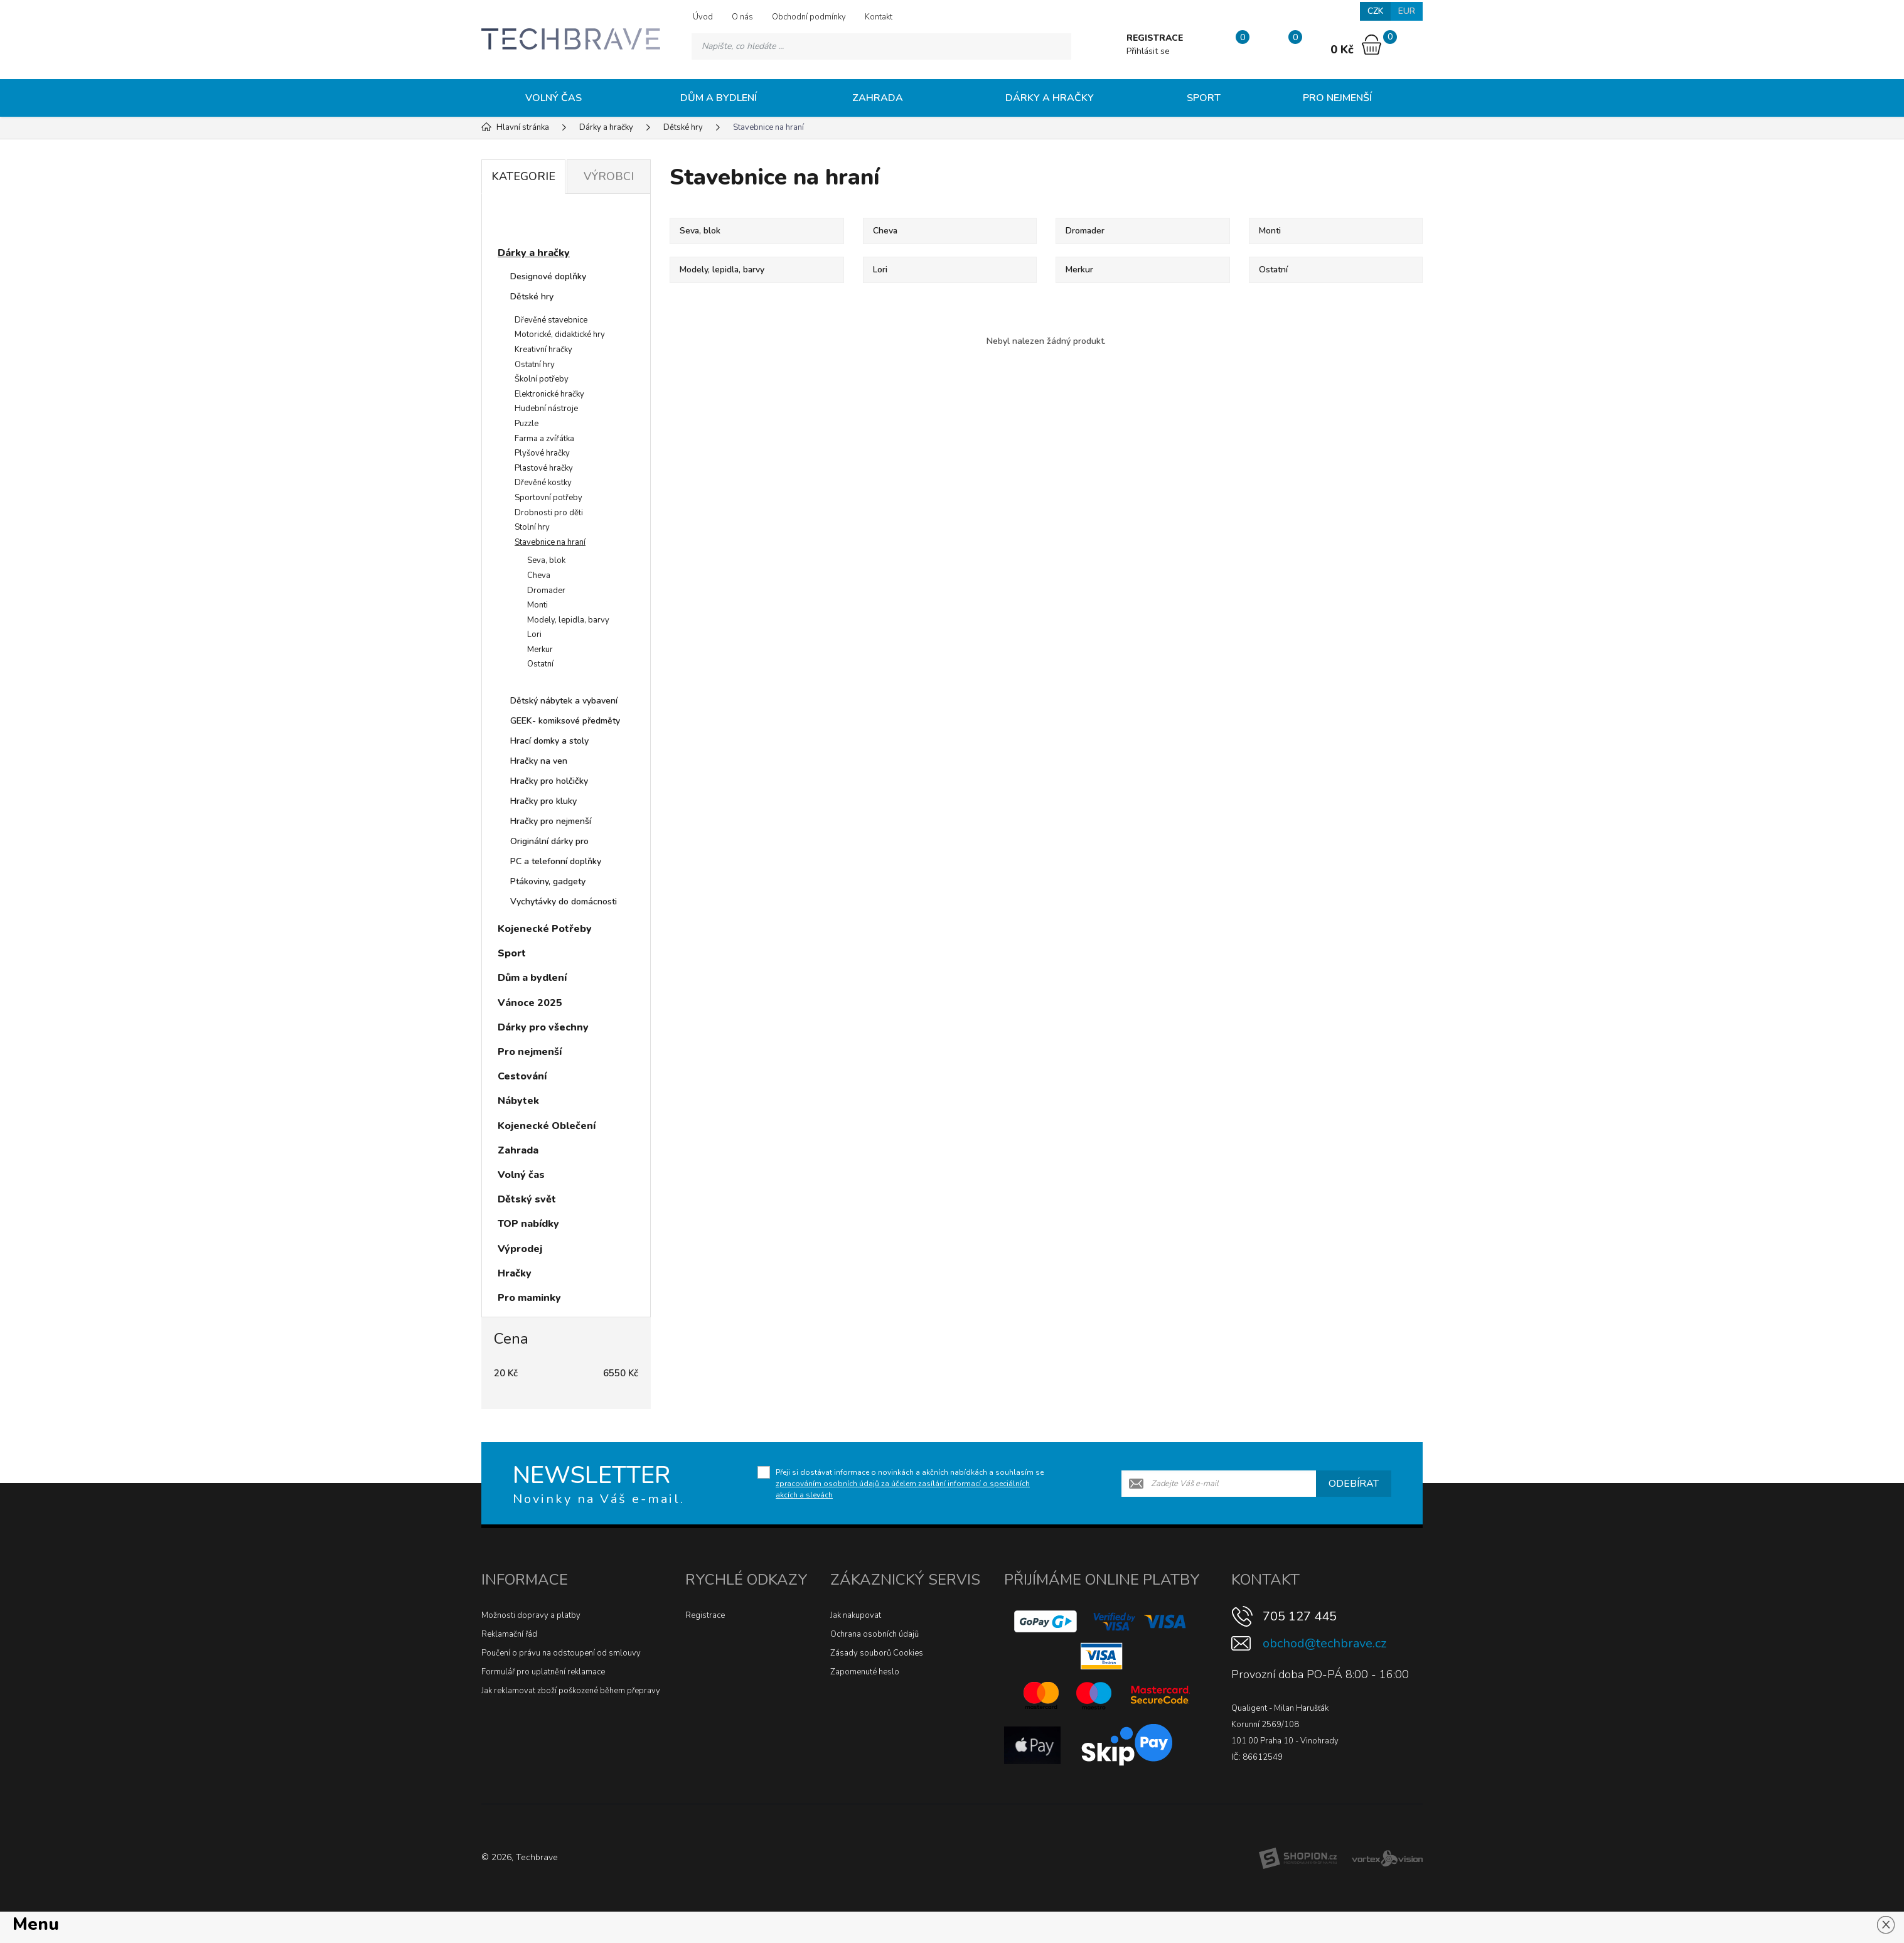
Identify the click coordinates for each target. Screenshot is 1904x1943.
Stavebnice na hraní (550, 542)
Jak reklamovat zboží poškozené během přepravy (570, 1690)
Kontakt (878, 17)
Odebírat (1354, 1484)
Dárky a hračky (1049, 98)
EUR (1406, 11)
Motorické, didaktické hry (560, 334)
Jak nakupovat (855, 1615)
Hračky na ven (538, 761)
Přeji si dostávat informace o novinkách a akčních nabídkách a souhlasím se (910, 1483)
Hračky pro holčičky (549, 781)
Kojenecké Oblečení (547, 1126)
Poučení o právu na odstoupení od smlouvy (561, 1653)
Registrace (705, 1615)
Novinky (529, 222)
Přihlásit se (1147, 51)
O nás (742, 17)
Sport (1204, 98)
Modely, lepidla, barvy (568, 620)
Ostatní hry (535, 364)
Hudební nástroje (546, 408)
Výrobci (609, 176)
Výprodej (520, 1249)
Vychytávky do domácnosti (563, 901)
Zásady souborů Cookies (876, 1653)
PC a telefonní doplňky (555, 861)
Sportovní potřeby (548, 497)
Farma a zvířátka (544, 438)
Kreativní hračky (543, 349)
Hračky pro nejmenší (550, 821)
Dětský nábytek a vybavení (564, 701)
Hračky (515, 1273)
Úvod (703, 17)
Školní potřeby (542, 379)
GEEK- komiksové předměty (565, 721)
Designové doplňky (548, 276)
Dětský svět (527, 1199)
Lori (534, 634)
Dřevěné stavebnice (551, 320)
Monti (537, 605)
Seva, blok (546, 560)
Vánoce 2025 (530, 1003)
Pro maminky (529, 1298)
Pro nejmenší (1337, 98)
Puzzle (526, 423)
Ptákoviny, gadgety (548, 881)
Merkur (540, 649)
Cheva (538, 575)
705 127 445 (1300, 1616)
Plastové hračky (544, 468)
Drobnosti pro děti (549, 512)
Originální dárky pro (549, 841)
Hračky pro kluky (543, 801)
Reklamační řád (509, 1634)
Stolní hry (532, 527)
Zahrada (877, 98)
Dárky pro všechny (543, 1027)
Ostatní (540, 664)
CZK (1375, 11)
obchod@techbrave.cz (1324, 1643)
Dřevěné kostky (543, 482)
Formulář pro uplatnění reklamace (543, 1672)
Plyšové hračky (542, 453)
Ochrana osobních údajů (874, 1634)
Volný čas (553, 98)
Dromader (546, 590)
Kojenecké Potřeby (545, 929)
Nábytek (518, 1101)
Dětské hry (532, 296)
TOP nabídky (528, 1224)
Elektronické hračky (549, 394)
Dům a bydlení (718, 98)
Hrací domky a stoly (549, 741)
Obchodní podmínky (809, 17)
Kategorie (523, 176)
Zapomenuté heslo (864, 1672)
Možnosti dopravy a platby (530, 1615)
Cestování (522, 1076)
